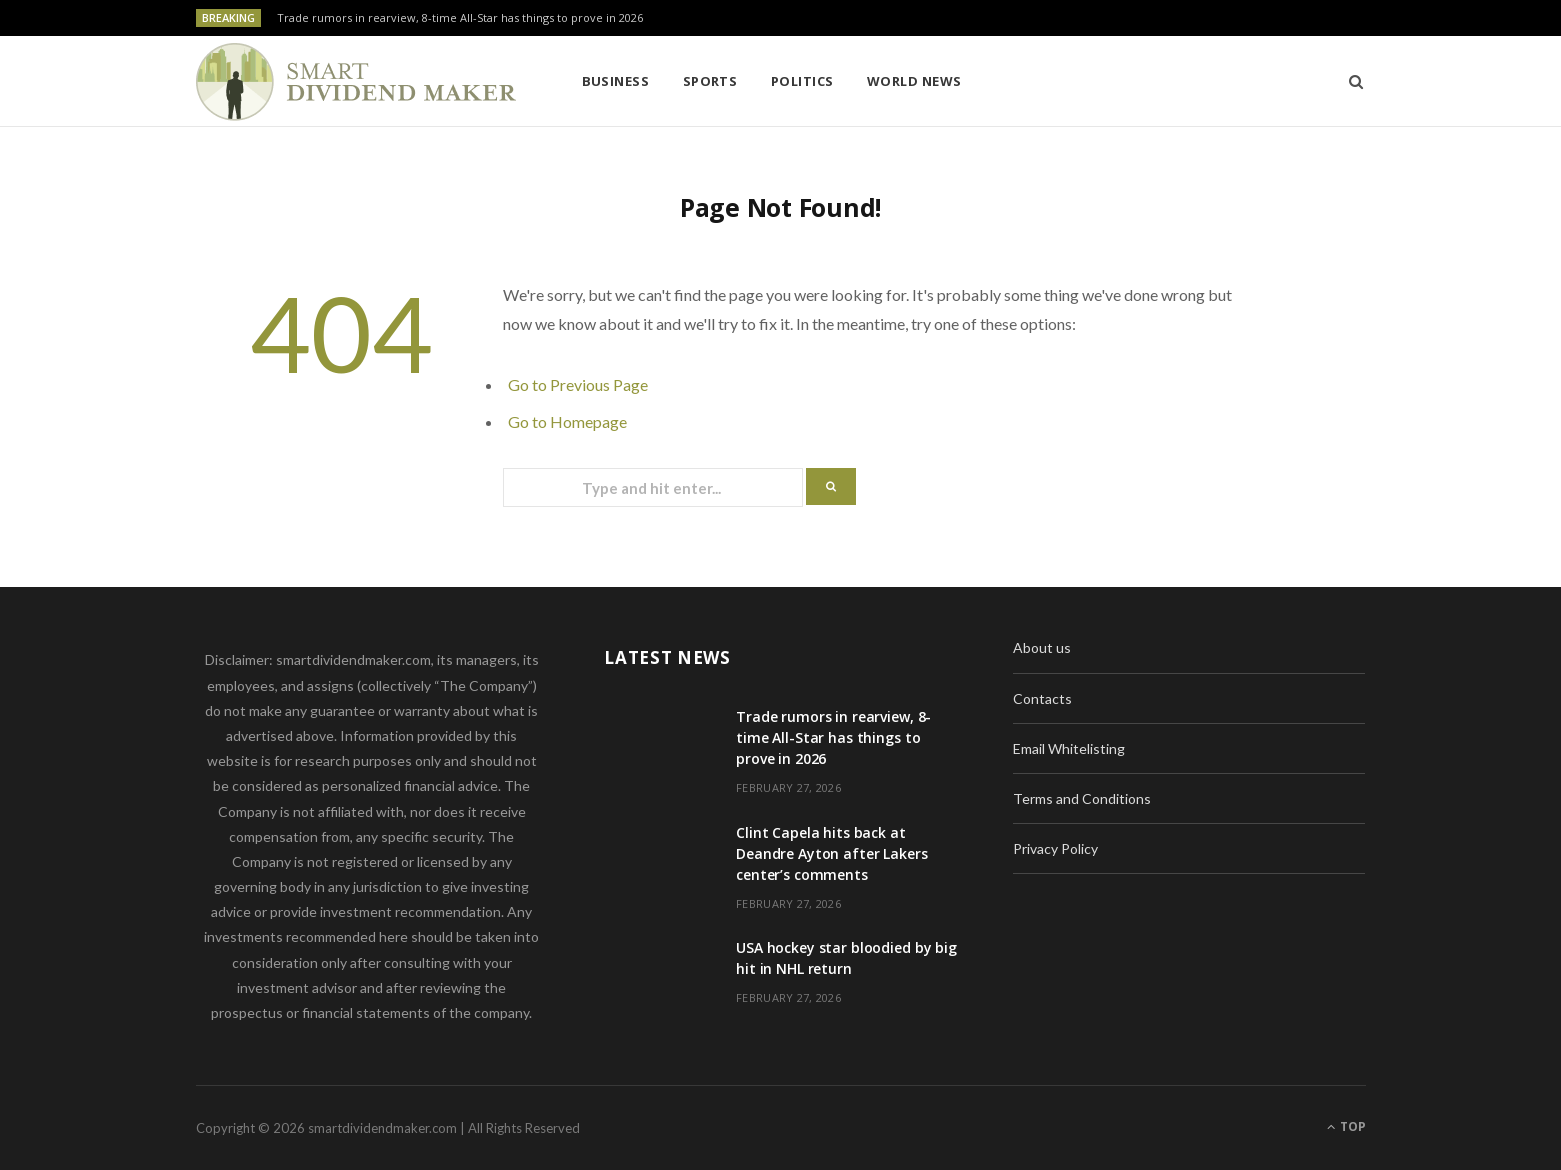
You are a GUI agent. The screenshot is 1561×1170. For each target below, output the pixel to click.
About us (1042, 647)
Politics (802, 81)
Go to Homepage (567, 421)
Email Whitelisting (1069, 748)
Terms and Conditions (1082, 798)
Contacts (1042, 698)
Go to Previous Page (578, 384)
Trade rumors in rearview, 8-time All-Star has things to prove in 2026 (460, 18)
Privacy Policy (1055, 848)
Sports (710, 81)
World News (914, 81)
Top (1346, 1126)
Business (616, 81)
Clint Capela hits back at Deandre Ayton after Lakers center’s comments (831, 853)
